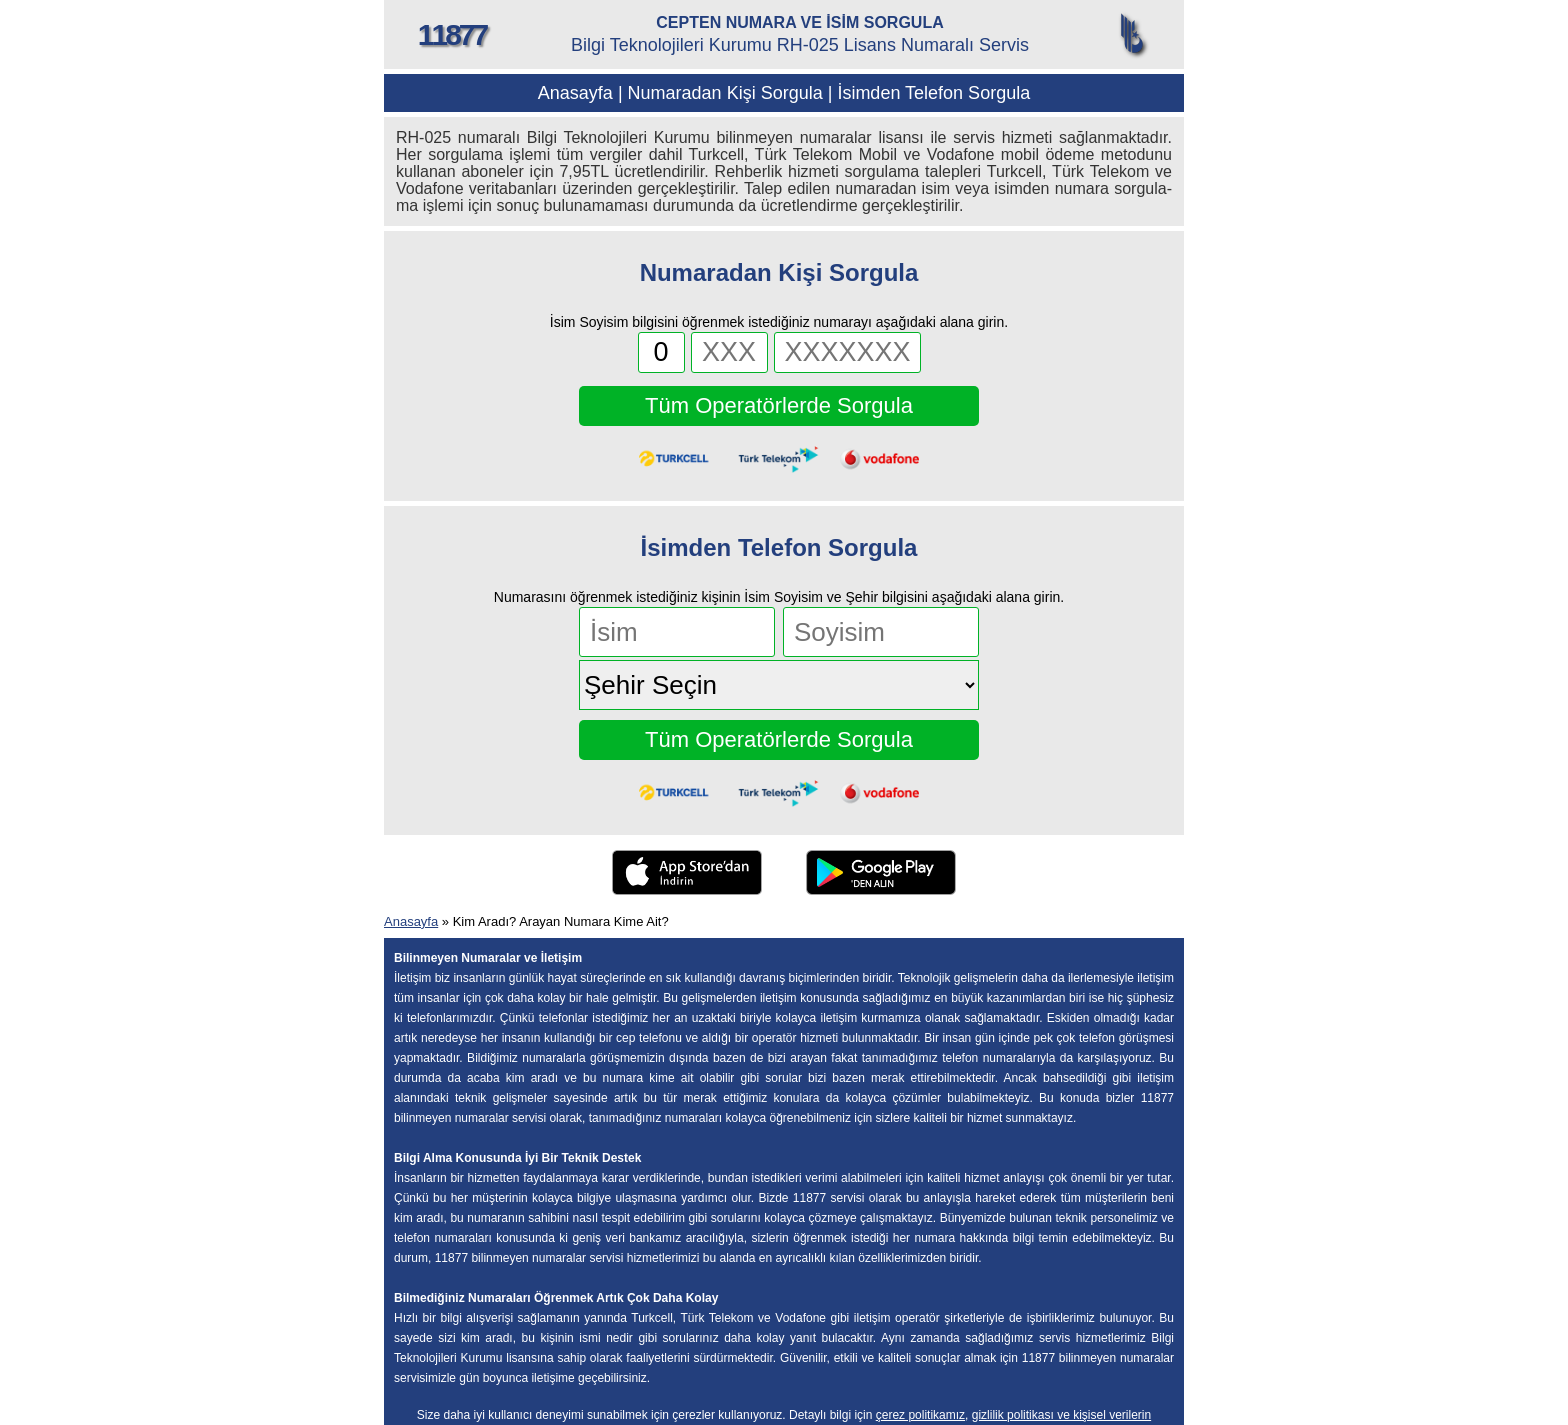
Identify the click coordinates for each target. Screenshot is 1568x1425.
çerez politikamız (920, 1415)
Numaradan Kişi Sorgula (725, 93)
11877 (452, 34)
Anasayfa (575, 93)
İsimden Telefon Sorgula (933, 93)
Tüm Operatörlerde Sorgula (779, 405)
